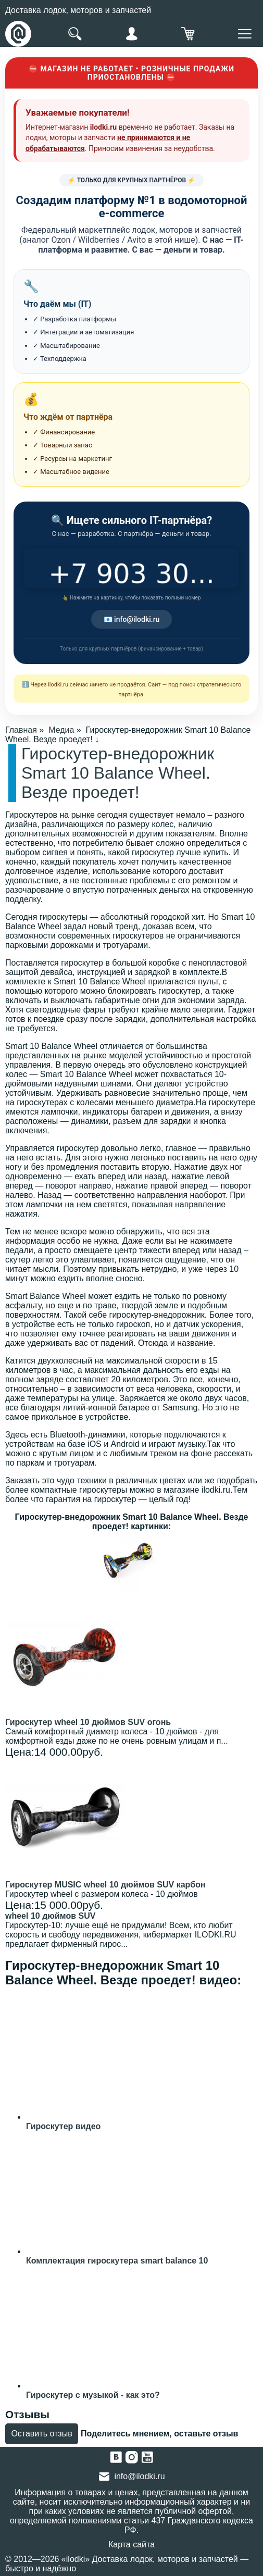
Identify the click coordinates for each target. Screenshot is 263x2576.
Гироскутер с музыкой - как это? (93, 2395)
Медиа (61, 730)
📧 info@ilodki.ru (132, 619)
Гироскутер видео (63, 2126)
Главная (21, 730)
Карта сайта (131, 2544)
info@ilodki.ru (139, 2476)
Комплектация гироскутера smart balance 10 (117, 2260)
